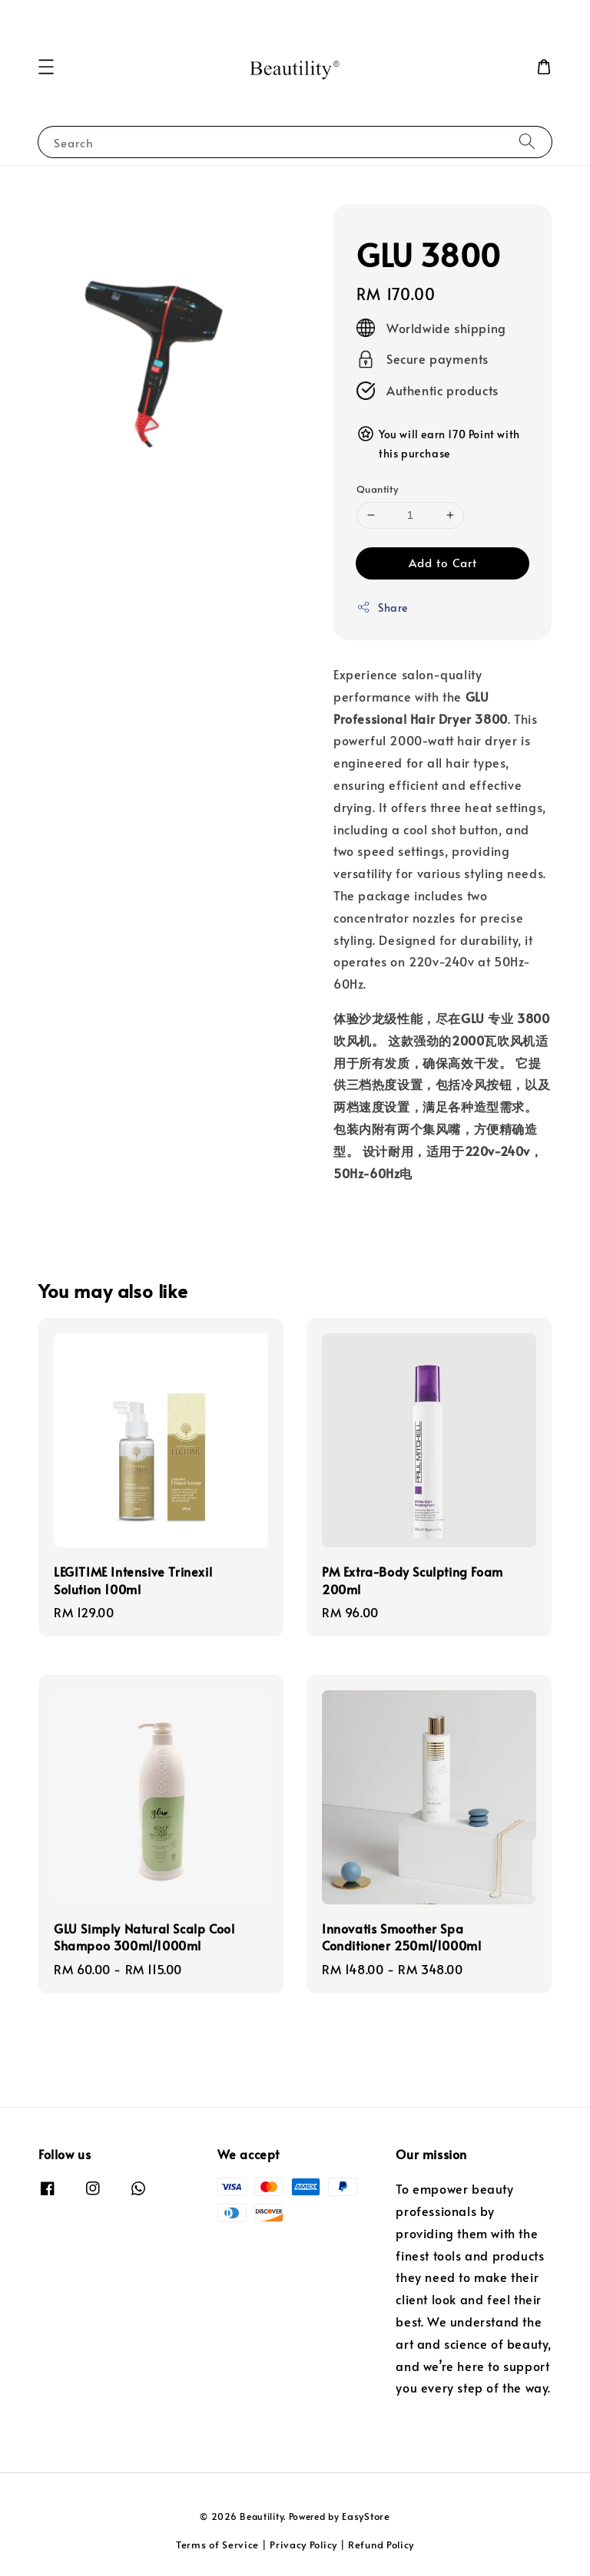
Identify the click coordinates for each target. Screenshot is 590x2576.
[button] (46, 67)
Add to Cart (443, 562)
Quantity (377, 489)
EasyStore (365, 2516)
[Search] (527, 142)
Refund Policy (381, 2544)
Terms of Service (217, 2544)
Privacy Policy (303, 2544)
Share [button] (382, 607)
